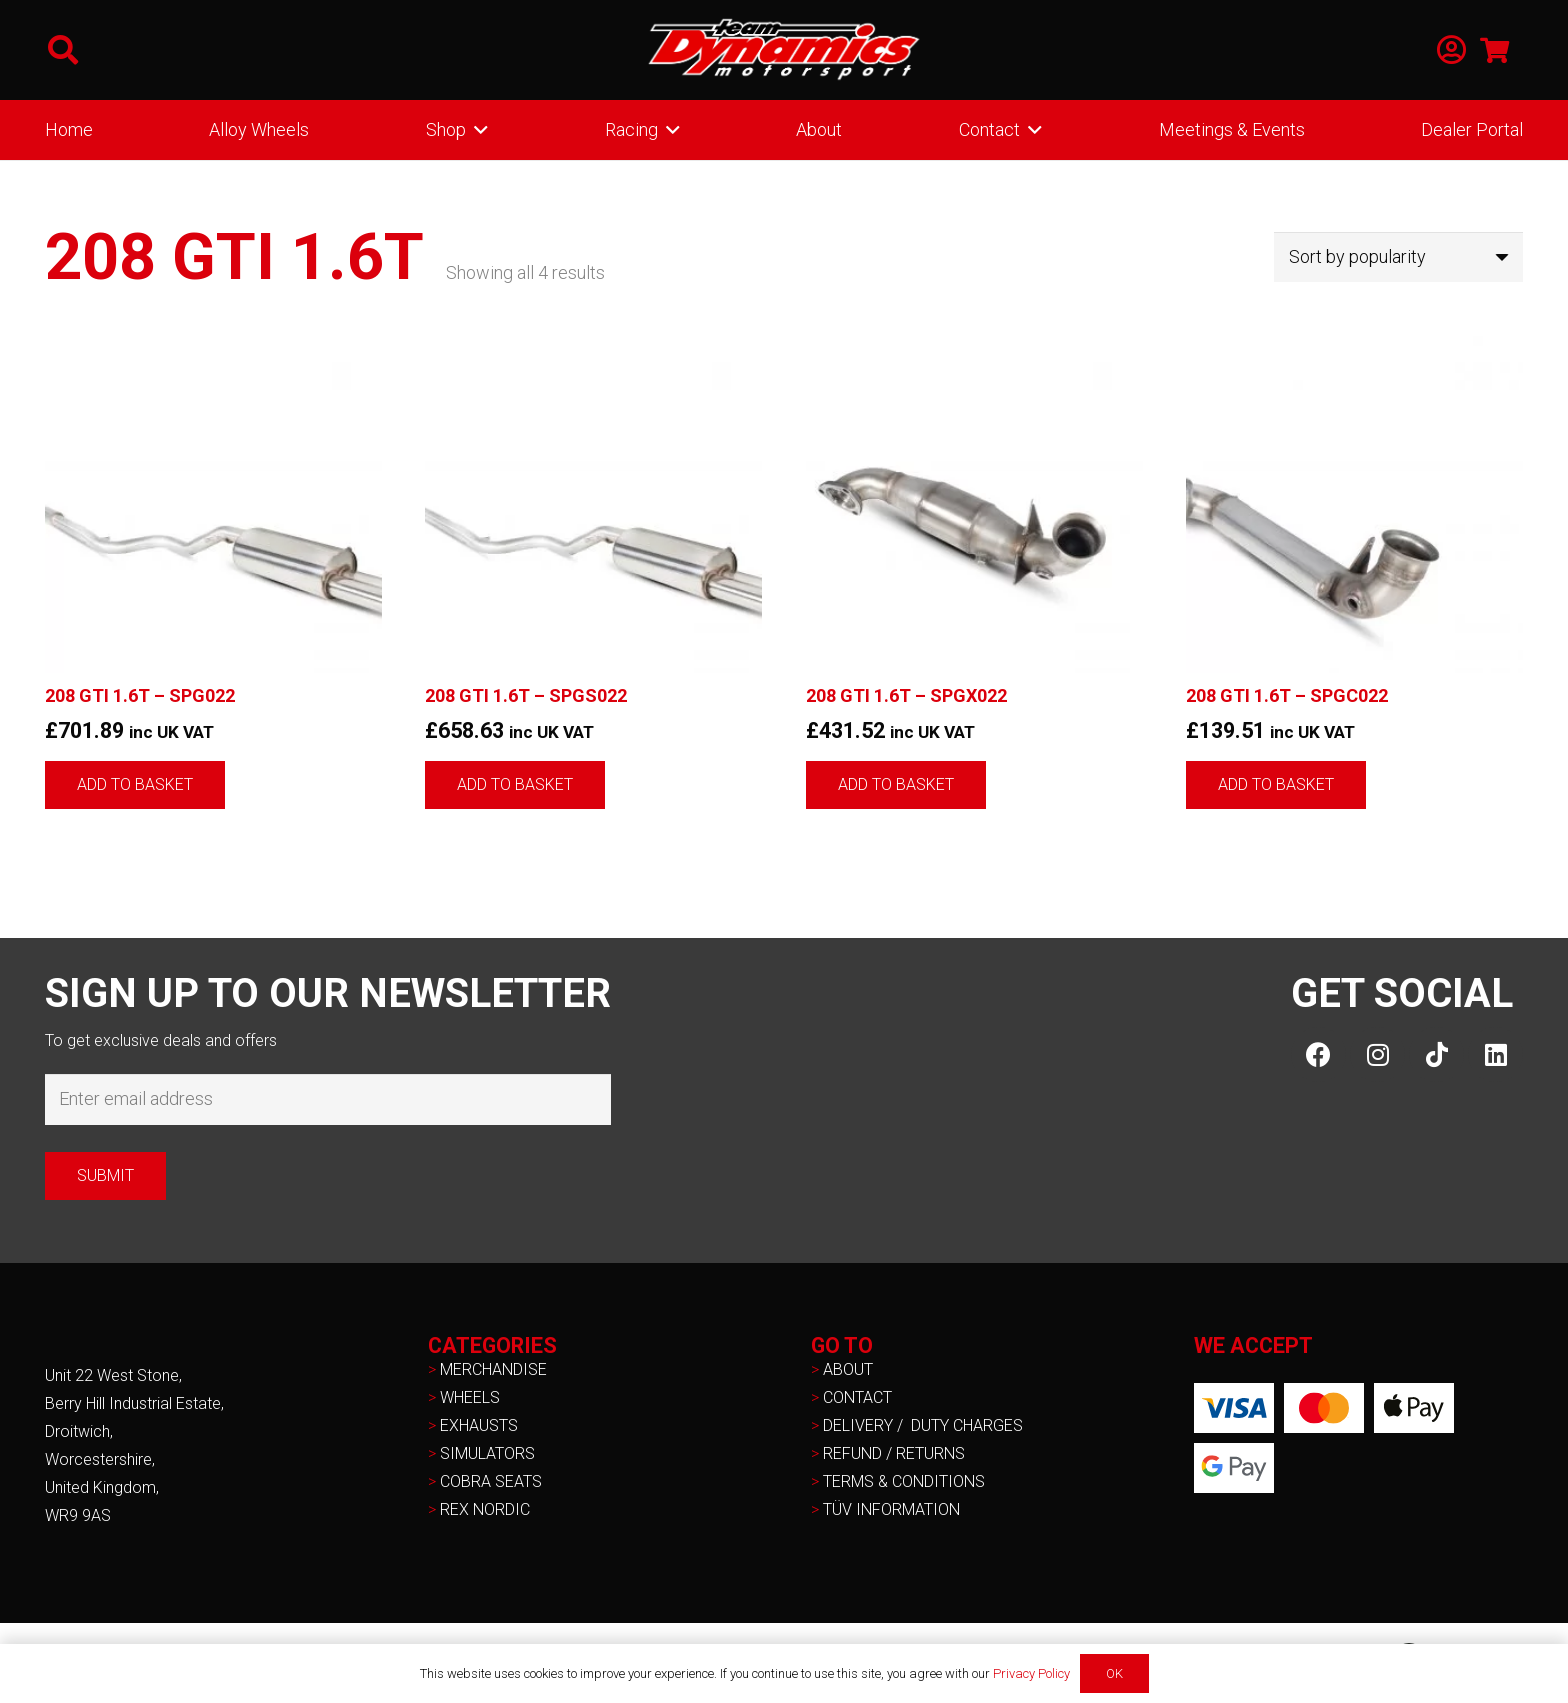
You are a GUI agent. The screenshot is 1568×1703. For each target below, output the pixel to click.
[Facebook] (1318, 1054)
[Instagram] (1377, 1054)
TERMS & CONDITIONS (904, 1481)
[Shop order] (1398, 257)
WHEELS (470, 1397)
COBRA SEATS (491, 1481)
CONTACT (857, 1397)
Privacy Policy (1031, 1673)
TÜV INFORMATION (891, 1509)
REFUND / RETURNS (894, 1453)
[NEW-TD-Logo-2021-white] (784, 50)
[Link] (1451, 50)
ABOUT (848, 1369)
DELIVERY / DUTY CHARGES (923, 1425)
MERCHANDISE (493, 1369)
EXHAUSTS (479, 1425)
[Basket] (1494, 50)
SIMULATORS (487, 1453)
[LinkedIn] (1495, 1054)
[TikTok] (1436, 1054)
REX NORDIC (487, 1509)
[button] (63, 50)
